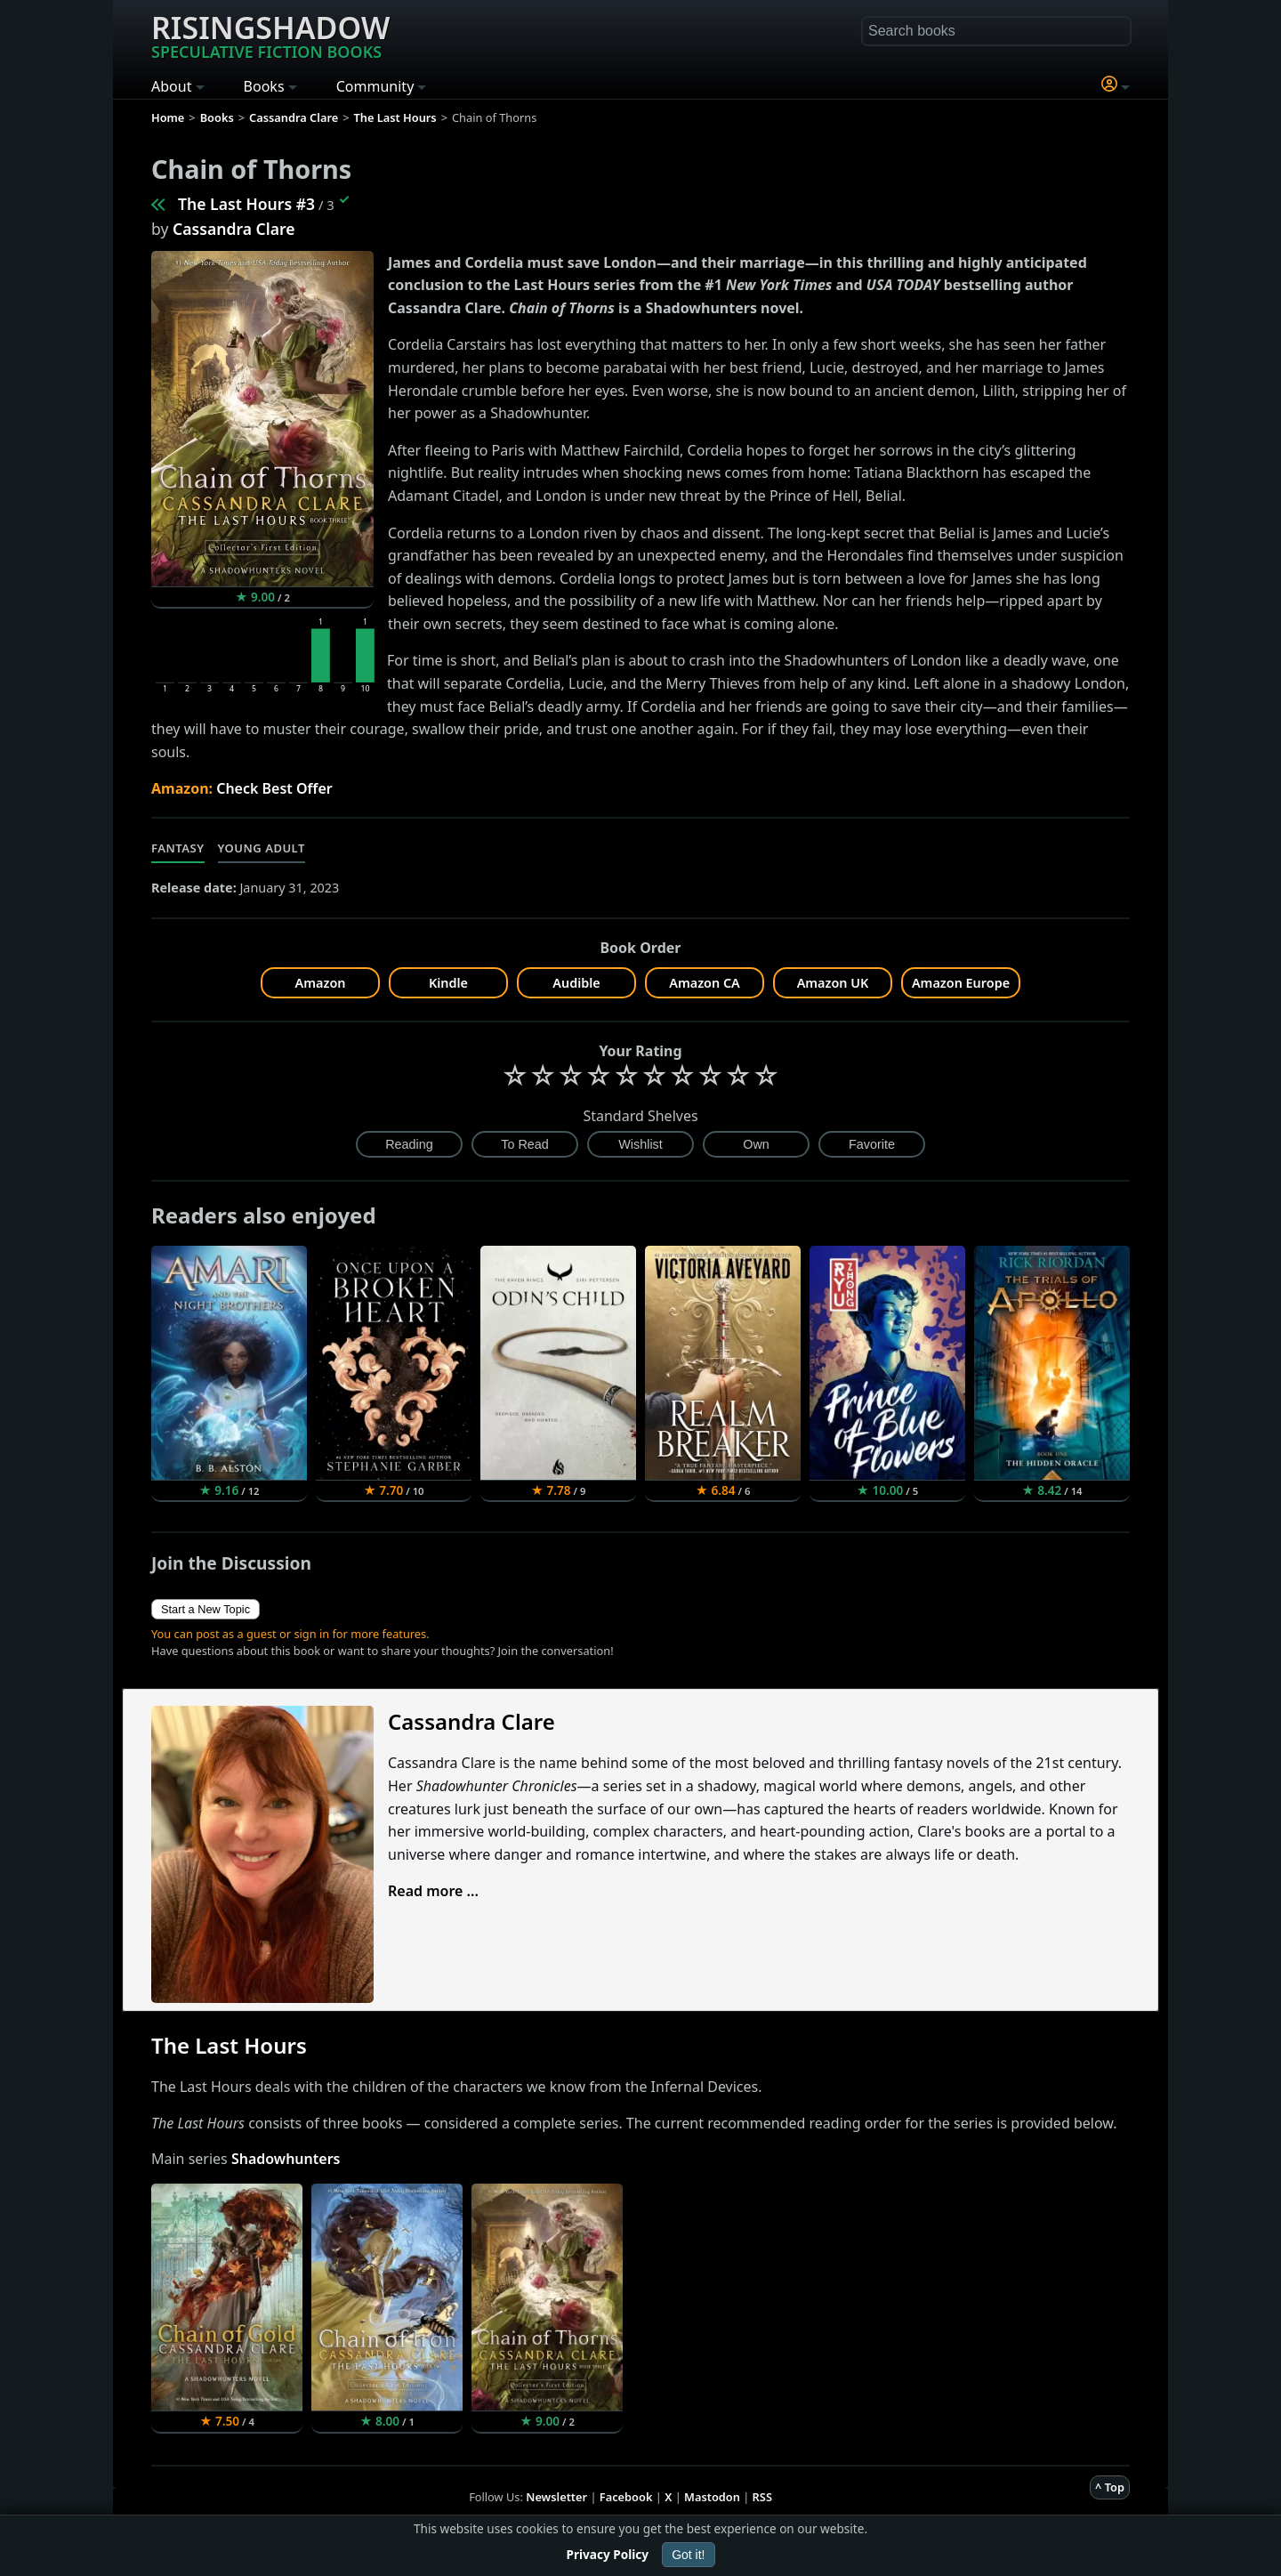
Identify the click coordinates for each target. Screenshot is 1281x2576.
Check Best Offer (274, 788)
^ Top (1109, 2487)
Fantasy (178, 848)
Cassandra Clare (234, 228)
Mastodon (712, 2497)
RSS (762, 2497)
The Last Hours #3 (246, 203)
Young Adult (261, 848)
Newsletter (556, 2497)
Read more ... (433, 1891)
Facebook (626, 2497)
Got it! (688, 2555)
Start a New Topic (205, 1609)
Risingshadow (270, 34)
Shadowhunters (286, 2158)
